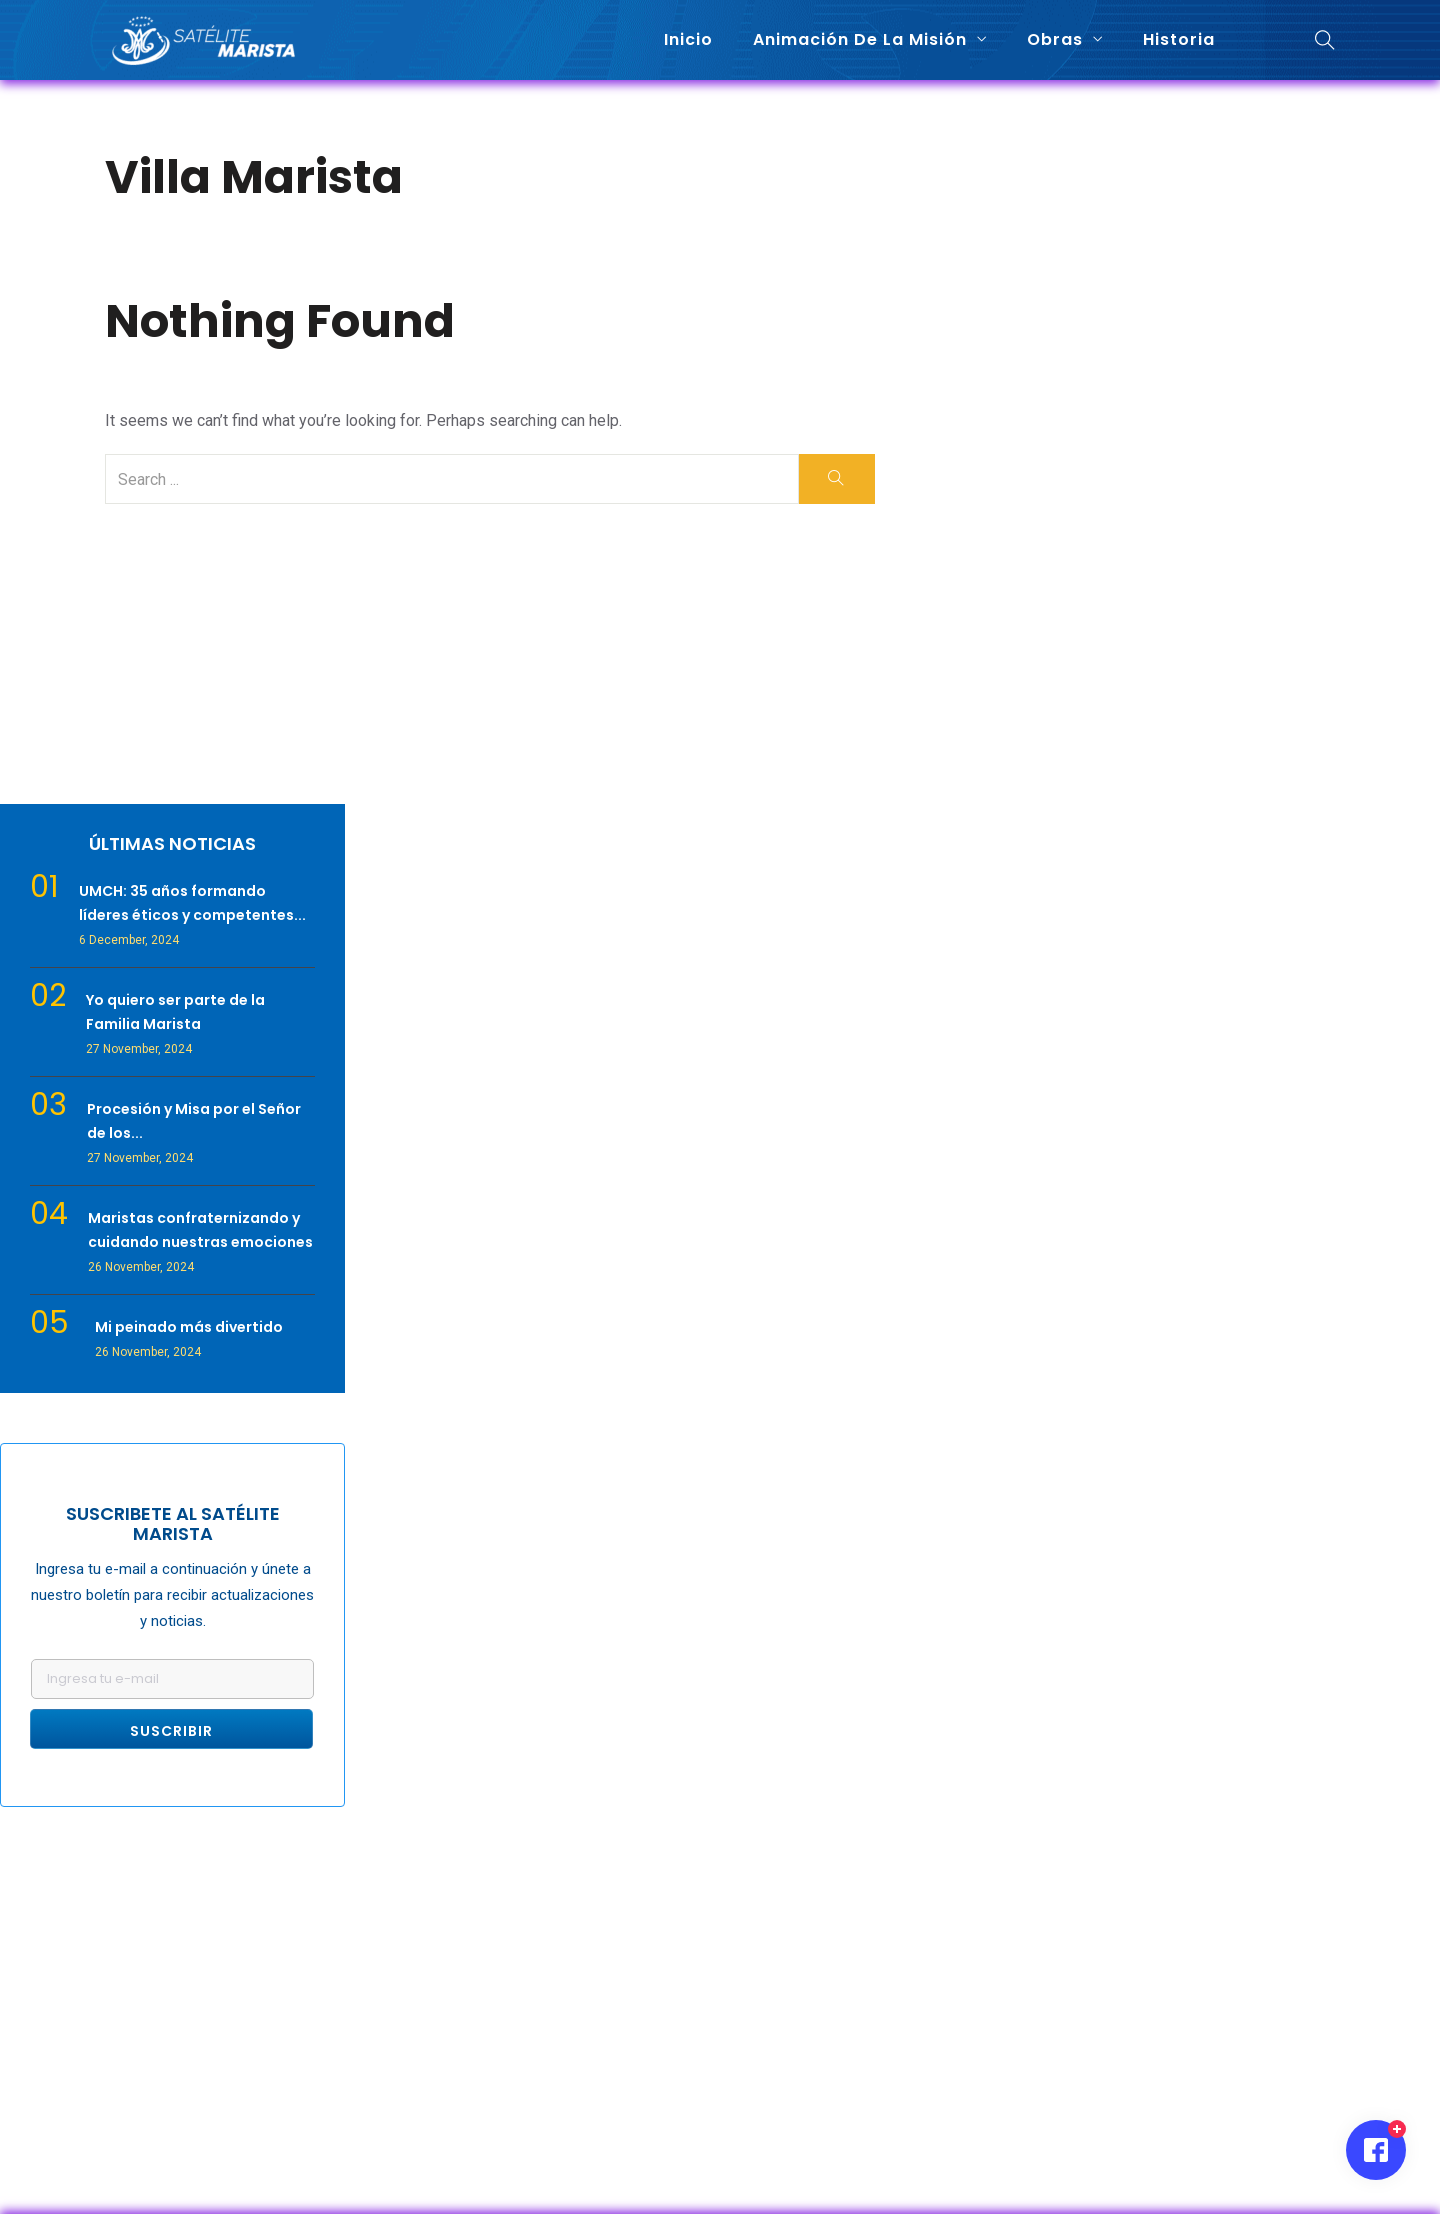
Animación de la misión (860, 39)
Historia (1179, 39)
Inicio (688, 39)
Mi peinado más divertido (189, 1327)
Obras (1055, 39)
